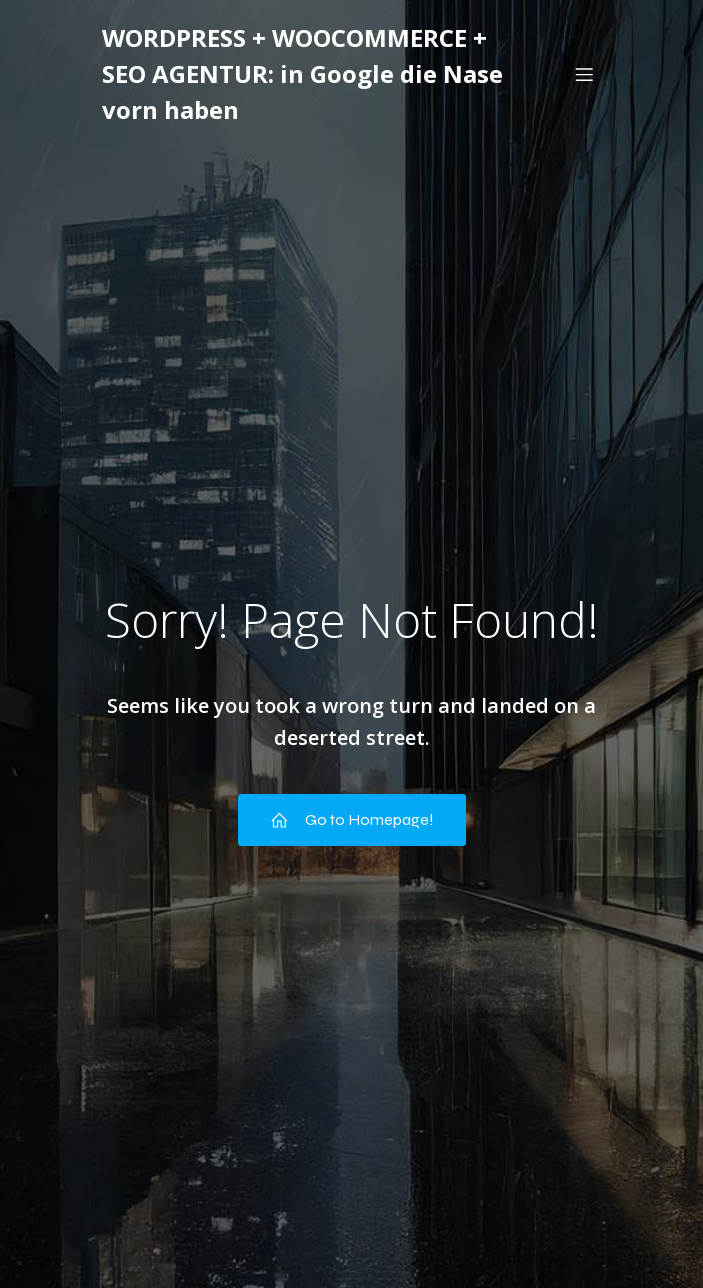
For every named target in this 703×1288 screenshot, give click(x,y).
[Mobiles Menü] (585, 74)
